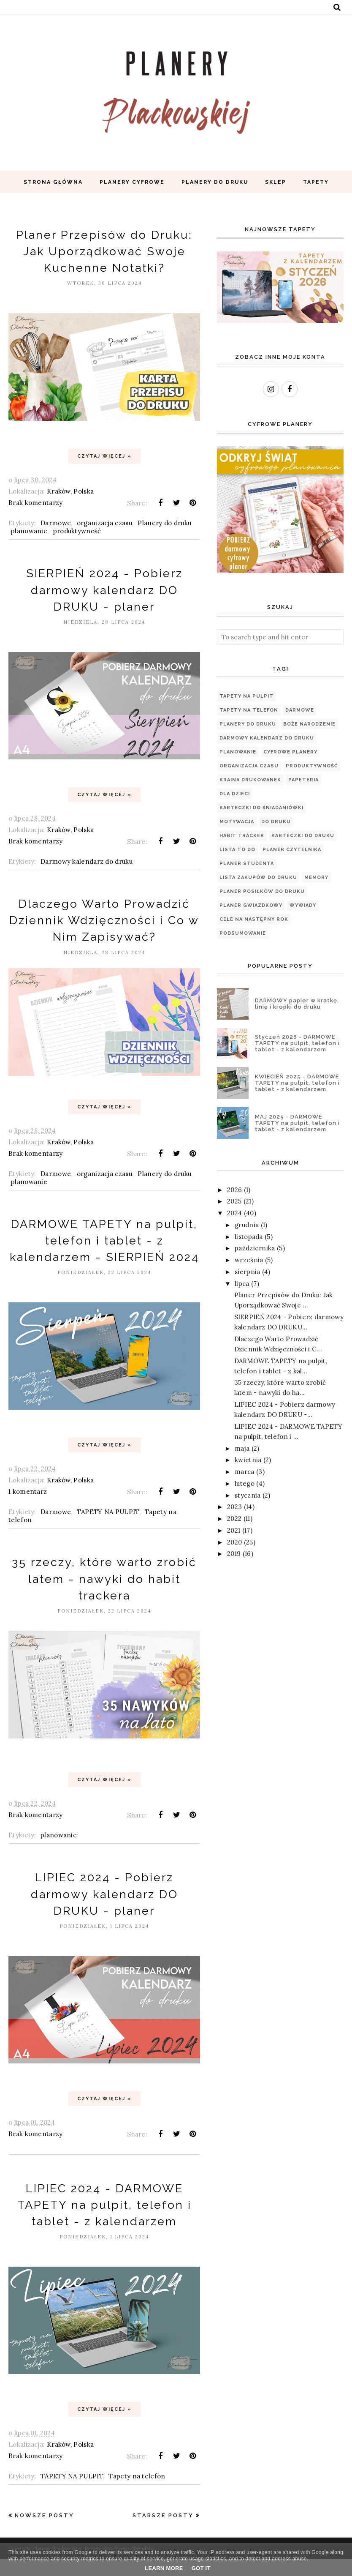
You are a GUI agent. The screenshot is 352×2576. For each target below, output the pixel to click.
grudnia (247, 1225)
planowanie (29, 531)
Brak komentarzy (35, 503)
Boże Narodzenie (309, 724)
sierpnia (247, 1272)
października (255, 1248)
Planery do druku (164, 523)
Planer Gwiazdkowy (250, 905)
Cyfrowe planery (290, 752)
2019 (234, 1554)
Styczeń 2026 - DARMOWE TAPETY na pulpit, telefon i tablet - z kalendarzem (297, 1043)
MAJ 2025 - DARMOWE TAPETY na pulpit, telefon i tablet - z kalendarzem (297, 1122)
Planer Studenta (246, 863)
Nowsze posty (44, 2532)
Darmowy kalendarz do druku (87, 861)
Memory (316, 877)
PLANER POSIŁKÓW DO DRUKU (262, 891)
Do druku (276, 821)
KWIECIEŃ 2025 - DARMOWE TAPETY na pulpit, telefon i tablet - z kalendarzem (297, 1082)
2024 (234, 1213)
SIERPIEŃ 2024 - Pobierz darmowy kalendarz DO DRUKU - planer (104, 589)
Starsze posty (163, 2532)
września (249, 1260)
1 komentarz (27, 1508)
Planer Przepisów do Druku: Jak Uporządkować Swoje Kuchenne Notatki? (104, 251)
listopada (249, 1237)
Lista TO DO (237, 849)
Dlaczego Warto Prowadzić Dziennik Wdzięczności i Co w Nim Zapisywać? (104, 920)
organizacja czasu (104, 523)
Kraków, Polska (70, 491)
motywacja (236, 821)
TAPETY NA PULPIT (108, 1529)
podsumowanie (242, 933)
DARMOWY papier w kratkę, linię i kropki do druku (297, 1003)
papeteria (303, 780)
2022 (234, 1518)
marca (245, 1472)
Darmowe (56, 523)
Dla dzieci (234, 794)
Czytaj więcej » (104, 456)
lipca (242, 1284)
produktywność (77, 531)
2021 (233, 1530)
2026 (234, 1190)
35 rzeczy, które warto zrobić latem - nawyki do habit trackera (104, 1595)
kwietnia (248, 1460)
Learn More (164, 2568)
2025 (234, 1201)
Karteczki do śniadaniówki (261, 807)
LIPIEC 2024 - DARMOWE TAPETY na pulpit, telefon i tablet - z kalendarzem (104, 2221)
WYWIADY (303, 905)
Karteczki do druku (302, 835)
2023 (234, 1507)
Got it (201, 2568)
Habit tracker (241, 835)
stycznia (247, 1495)
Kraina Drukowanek (250, 780)
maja (242, 1448)
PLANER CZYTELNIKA (292, 849)
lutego (245, 1483)
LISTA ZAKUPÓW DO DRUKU (258, 877)
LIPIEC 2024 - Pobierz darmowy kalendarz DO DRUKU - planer (104, 1910)
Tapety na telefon (136, 2493)
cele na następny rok (253, 919)
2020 (234, 1542)
